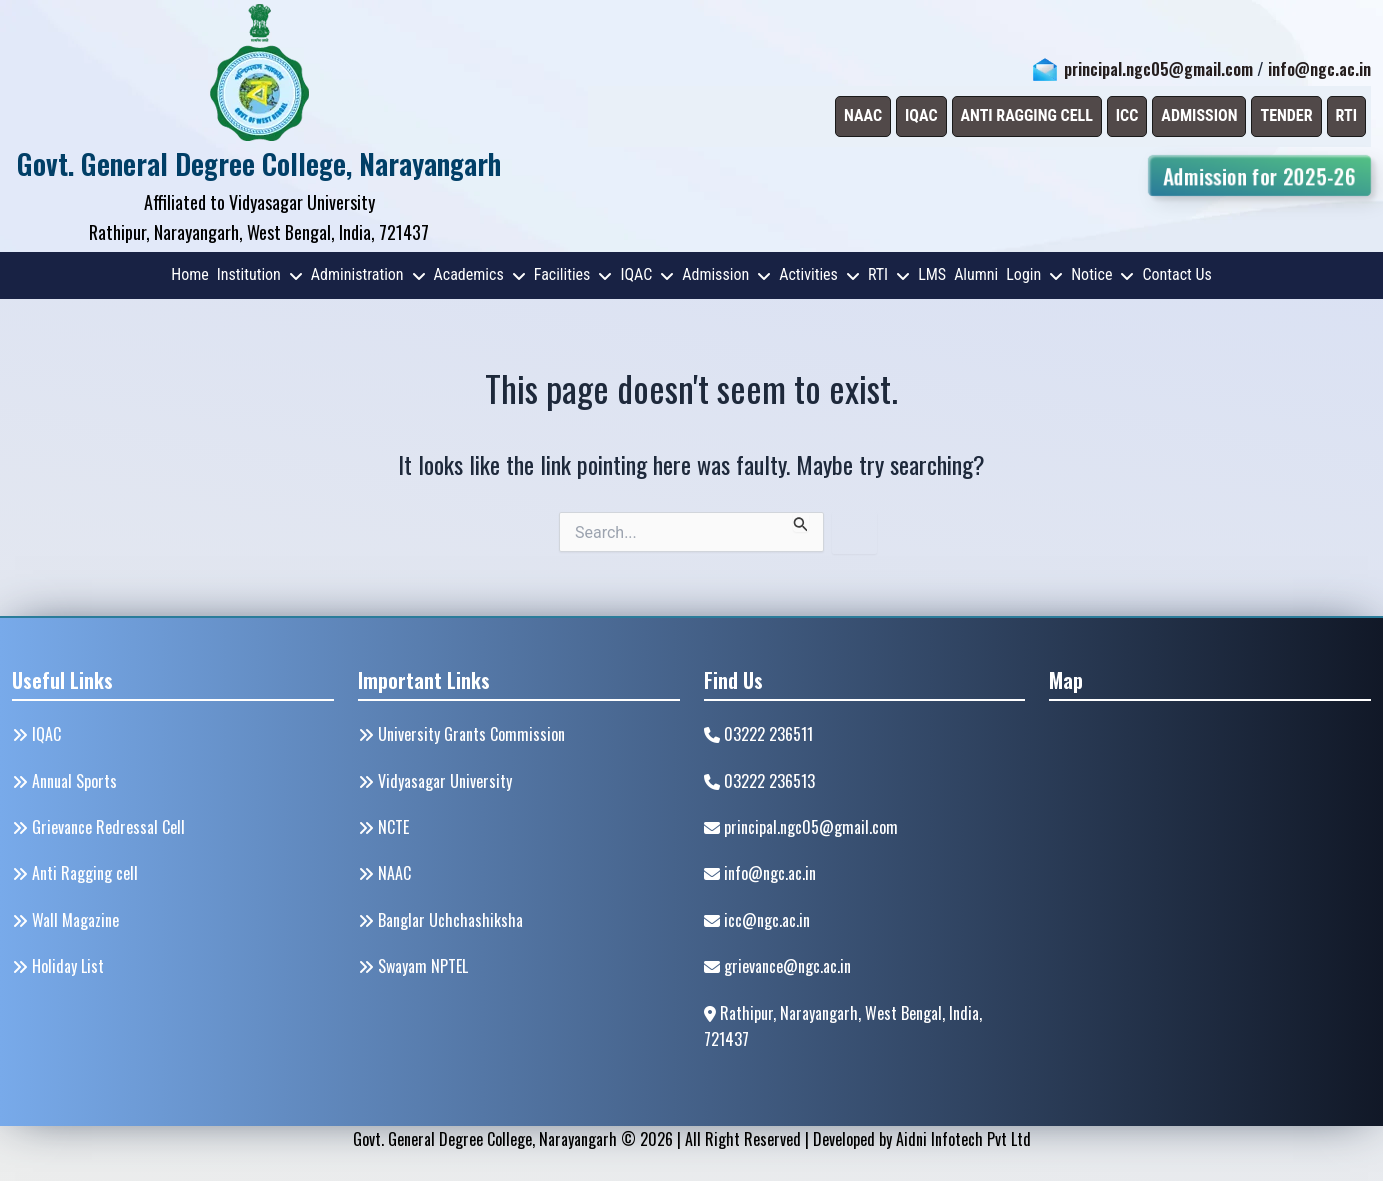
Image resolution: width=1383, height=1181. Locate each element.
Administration (368, 274)
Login (1034, 274)
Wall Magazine (65, 920)
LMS (932, 274)
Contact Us (1176, 274)
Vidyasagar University (435, 781)
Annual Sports (64, 781)
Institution (260, 274)
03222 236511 (758, 734)
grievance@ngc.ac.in (777, 966)
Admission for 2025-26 (1259, 175)
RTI (889, 274)
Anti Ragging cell (75, 873)
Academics (480, 274)
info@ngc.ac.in (1319, 69)
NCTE (383, 827)
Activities (819, 274)
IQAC (647, 274)
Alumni (976, 274)
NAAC (384, 873)
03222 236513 (759, 781)
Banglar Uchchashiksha (440, 920)
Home (190, 274)
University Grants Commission (461, 734)
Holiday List (58, 966)
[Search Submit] (801, 522)
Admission (726, 274)
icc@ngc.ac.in (757, 920)
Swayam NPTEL (413, 966)
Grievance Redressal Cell (98, 827)
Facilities (573, 274)
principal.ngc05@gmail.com (1158, 69)
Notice (1102, 274)
